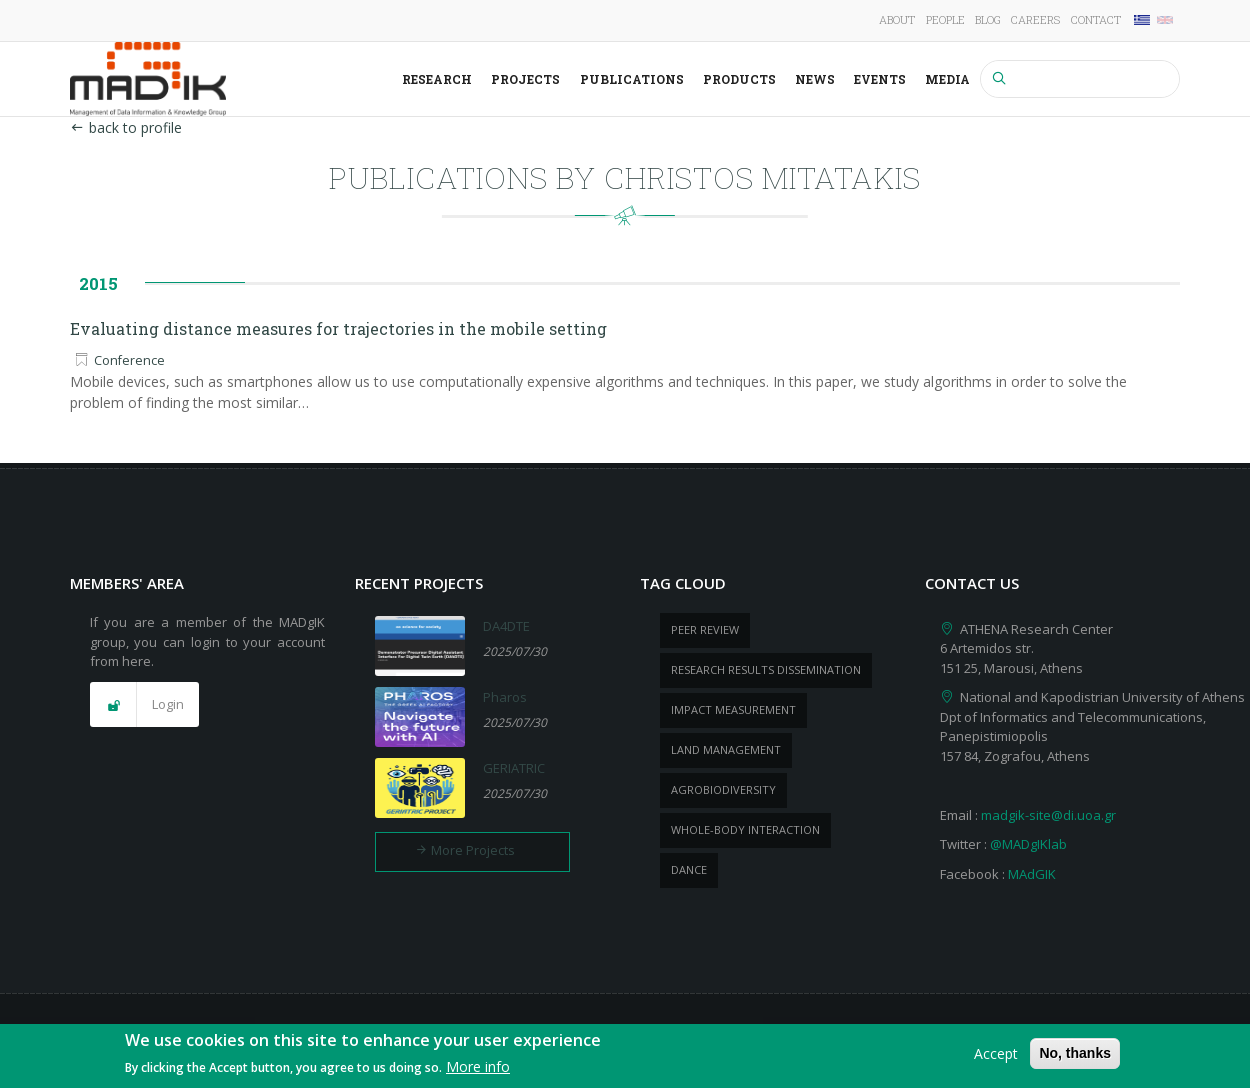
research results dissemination (766, 669)
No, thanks (1075, 1058)
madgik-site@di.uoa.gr (1048, 815)
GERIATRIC (514, 768)
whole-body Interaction (745, 829)
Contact (1096, 19)
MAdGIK (1032, 874)
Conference (129, 360)
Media (947, 79)
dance (689, 869)
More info (478, 1072)
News (815, 79)
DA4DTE (506, 626)
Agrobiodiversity (723, 789)
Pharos (505, 697)
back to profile (126, 127)
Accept (996, 1058)
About (897, 19)
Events (880, 79)
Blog (988, 19)
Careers (1035, 19)
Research (437, 79)
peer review (705, 629)
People (945, 19)
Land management (726, 749)
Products (739, 79)
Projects (525, 79)
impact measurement (733, 709)
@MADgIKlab (1028, 844)
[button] (144, 705)
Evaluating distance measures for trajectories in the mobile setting (338, 328)
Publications (632, 79)
